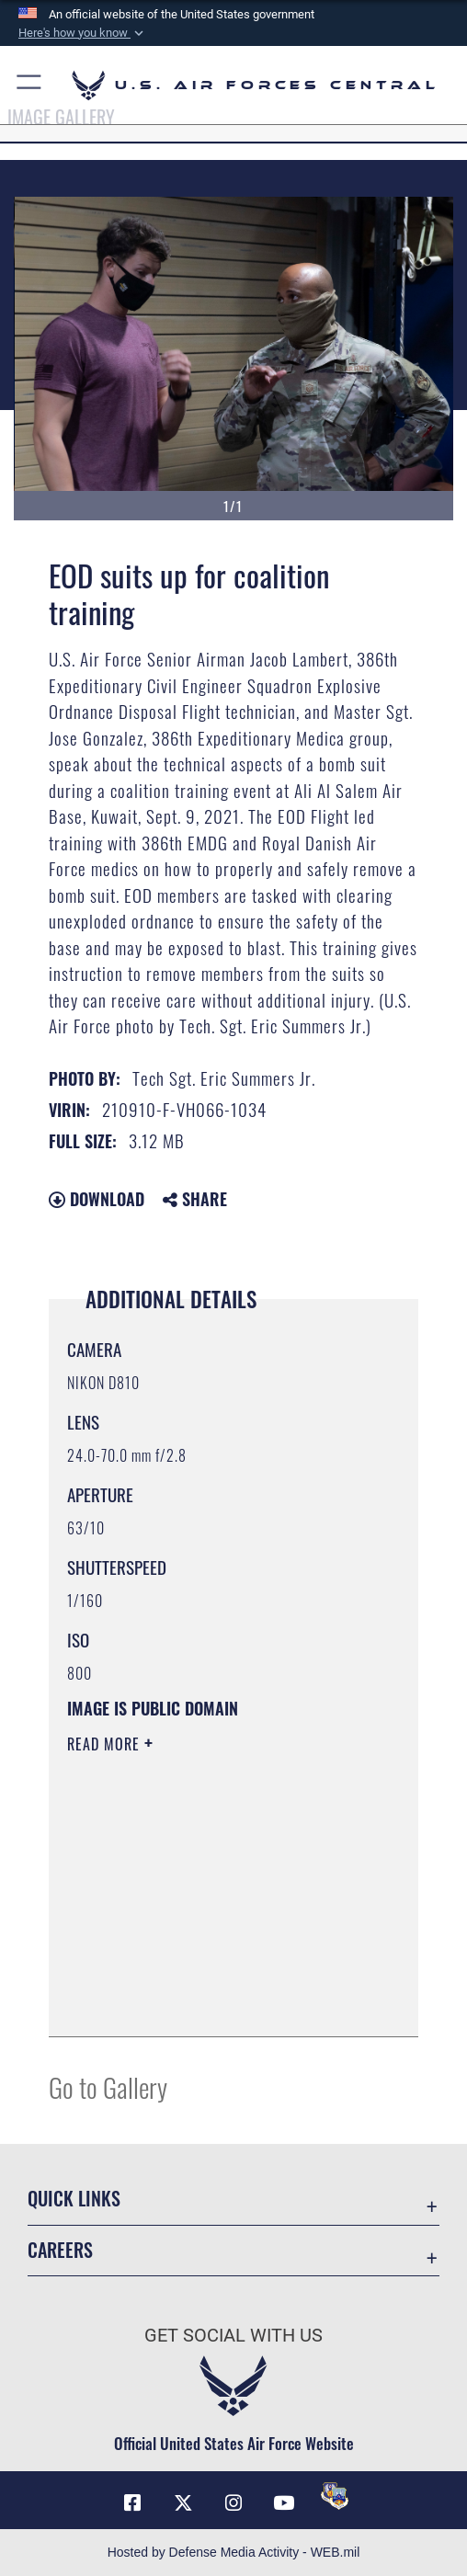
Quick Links (74, 2198)
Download (96, 1199)
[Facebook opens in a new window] (132, 2503)
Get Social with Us (233, 2335)
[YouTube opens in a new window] (284, 2503)
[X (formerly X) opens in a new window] (183, 2503)
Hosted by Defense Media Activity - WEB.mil (234, 2552)
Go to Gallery (108, 2086)
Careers (60, 2249)
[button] (82, 33)
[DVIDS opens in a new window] (334, 2496)
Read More (105, 1744)
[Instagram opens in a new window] (233, 2503)
